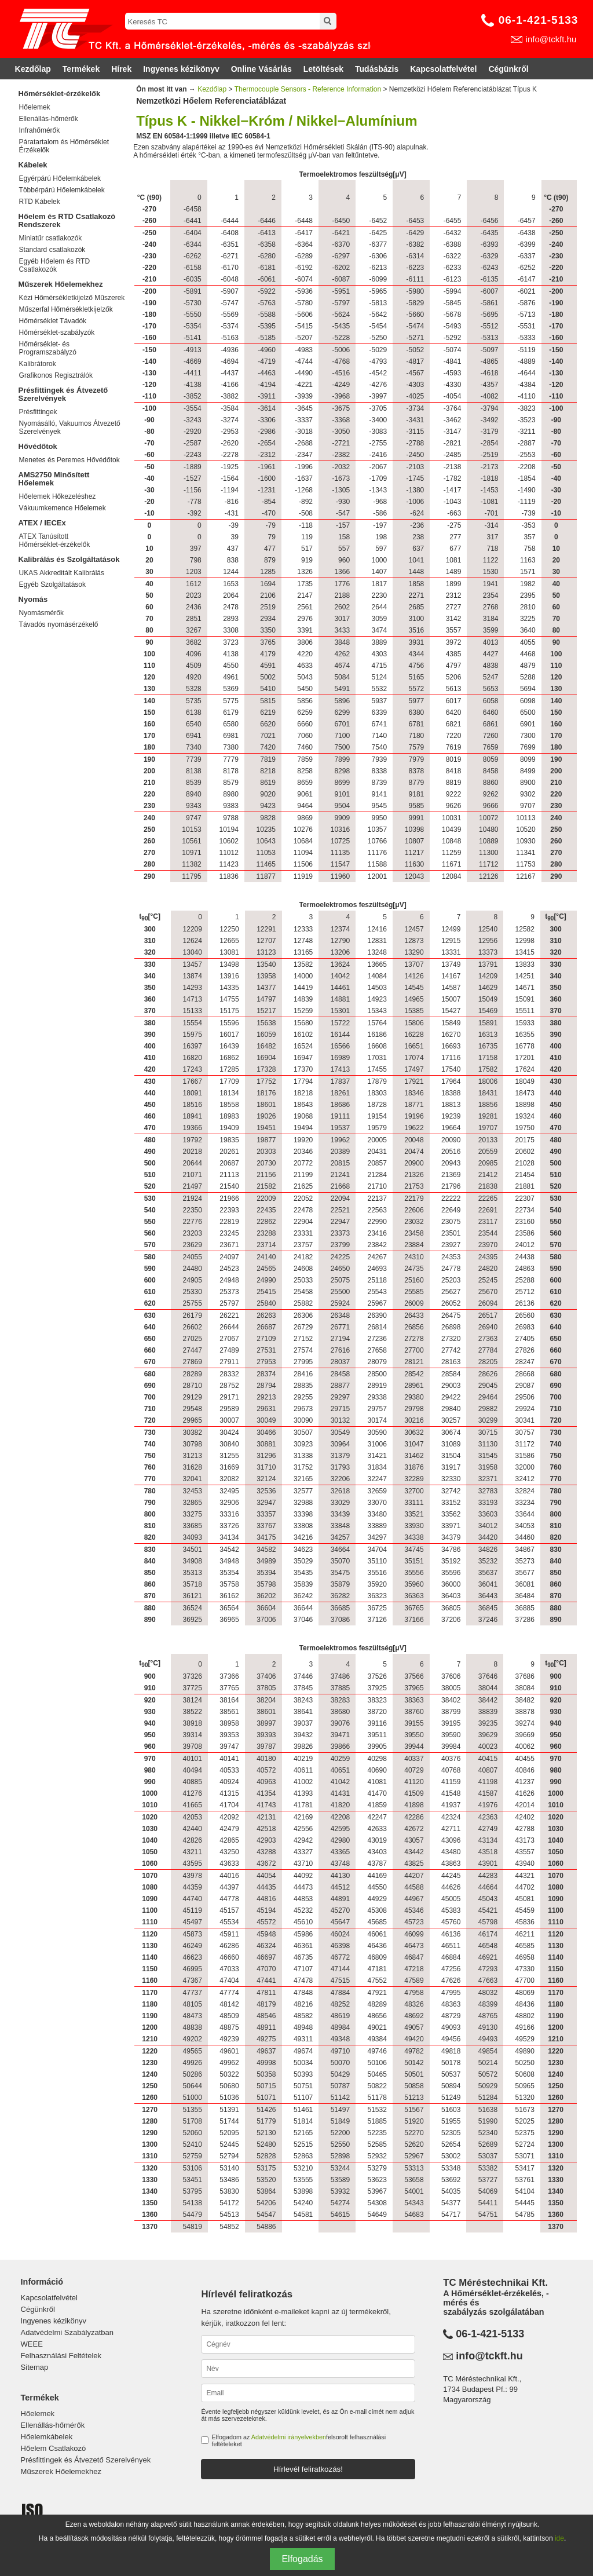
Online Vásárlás (261, 69)
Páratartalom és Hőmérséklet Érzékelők (64, 146)
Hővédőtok (38, 446)
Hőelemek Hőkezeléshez (57, 496)
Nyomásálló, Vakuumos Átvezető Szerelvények (69, 427)
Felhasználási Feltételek (61, 2355)
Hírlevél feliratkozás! (308, 2469)
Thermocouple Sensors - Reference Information (308, 89)
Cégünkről (508, 69)
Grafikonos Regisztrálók (56, 375)
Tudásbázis (376, 69)
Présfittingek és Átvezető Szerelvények (63, 394)
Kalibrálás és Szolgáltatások (69, 559)
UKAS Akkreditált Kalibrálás (61, 573)
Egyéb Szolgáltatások (52, 584)
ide (559, 2538)
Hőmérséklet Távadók (53, 321)
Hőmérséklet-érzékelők (60, 93)
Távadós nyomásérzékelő (58, 624)
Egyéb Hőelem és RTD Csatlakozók (54, 265)
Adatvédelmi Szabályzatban (67, 2332)
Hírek (121, 69)
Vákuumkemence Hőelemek (62, 508)
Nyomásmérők (41, 613)
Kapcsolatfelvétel (443, 69)
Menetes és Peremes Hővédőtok (69, 460)
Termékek (81, 69)
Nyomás (33, 599)
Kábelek (33, 164)
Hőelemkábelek (47, 2436)
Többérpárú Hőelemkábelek (62, 190)
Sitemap (35, 2367)
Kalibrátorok (37, 364)
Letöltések (323, 69)
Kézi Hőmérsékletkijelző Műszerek (72, 298)
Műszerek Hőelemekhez (61, 284)
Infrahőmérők (39, 130)
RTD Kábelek (39, 202)
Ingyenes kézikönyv (181, 69)
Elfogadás (302, 2559)
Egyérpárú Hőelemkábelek (60, 178)
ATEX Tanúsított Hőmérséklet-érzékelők (54, 540)
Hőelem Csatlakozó (53, 2448)
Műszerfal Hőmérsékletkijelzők (66, 309)
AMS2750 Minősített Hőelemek (54, 478)
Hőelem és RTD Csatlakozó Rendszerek (67, 220)
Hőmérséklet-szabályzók (57, 332)
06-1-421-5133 (539, 20)
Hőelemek (34, 107)
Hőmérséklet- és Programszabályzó (47, 348)
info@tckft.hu (551, 39)
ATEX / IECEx (42, 522)
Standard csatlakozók (52, 250)
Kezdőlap (33, 69)
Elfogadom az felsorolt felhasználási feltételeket (298, 2440)
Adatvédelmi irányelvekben (288, 2437)
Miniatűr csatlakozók (50, 238)
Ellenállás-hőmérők (48, 119)
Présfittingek (38, 412)
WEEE (32, 2344)
